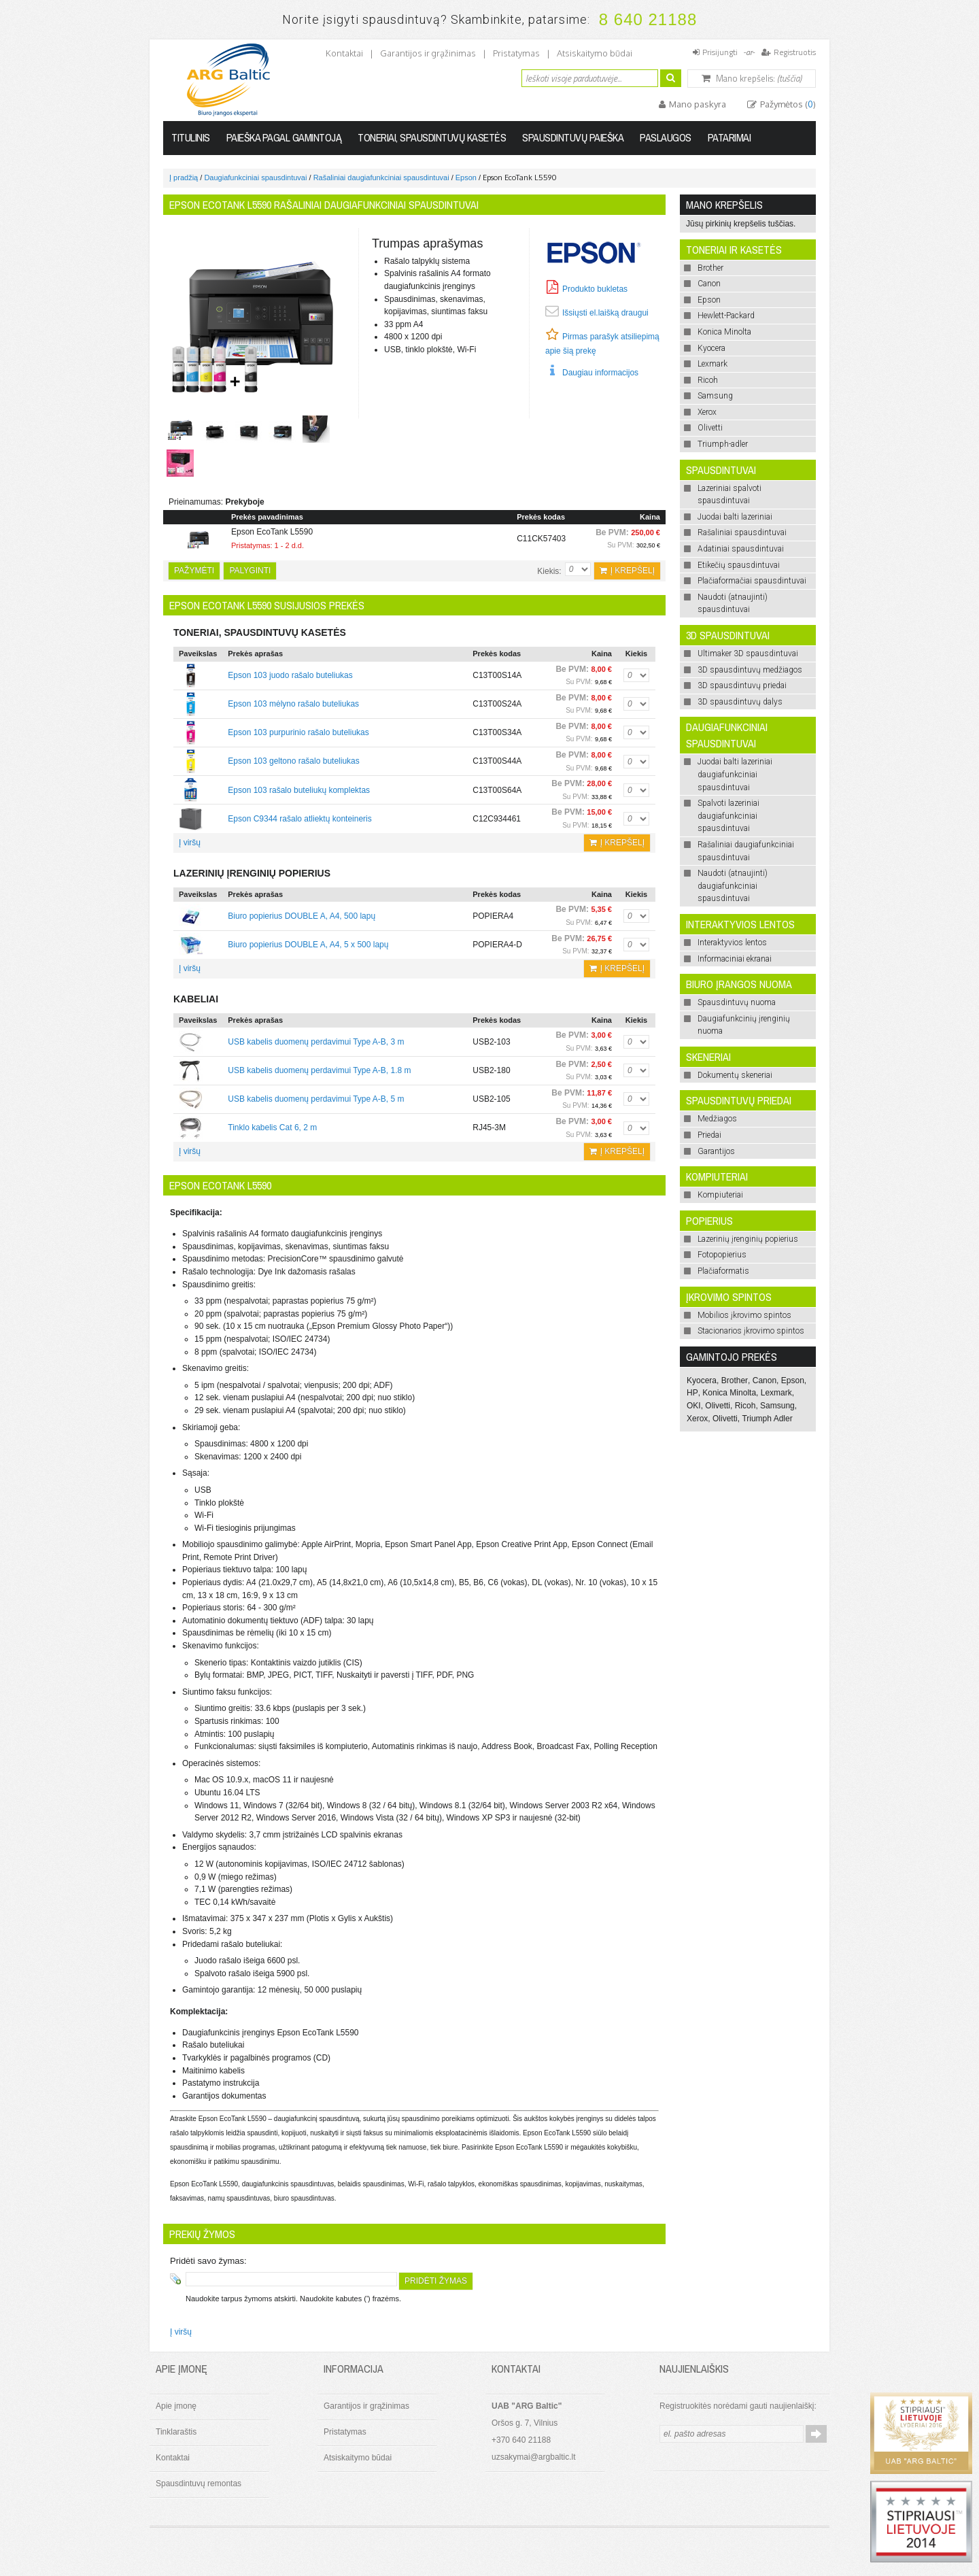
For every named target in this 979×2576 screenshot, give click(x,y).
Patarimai (729, 137)
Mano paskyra (696, 104)
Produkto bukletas (595, 289)
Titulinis (190, 137)
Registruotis (795, 52)
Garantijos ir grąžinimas (428, 53)
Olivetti (717, 1405)
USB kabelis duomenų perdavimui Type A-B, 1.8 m (319, 1070)
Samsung (777, 1405)
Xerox (697, 1418)
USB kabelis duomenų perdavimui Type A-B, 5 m (316, 1099)
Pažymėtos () (787, 104)
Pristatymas (516, 53)
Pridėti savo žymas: (208, 2261)
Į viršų (190, 842)
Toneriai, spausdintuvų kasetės (432, 137)
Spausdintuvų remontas (198, 2483)
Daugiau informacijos (600, 372)
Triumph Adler (767, 1418)
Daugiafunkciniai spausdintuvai (255, 177)
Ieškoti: (513, 76)
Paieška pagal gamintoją (284, 137)
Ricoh (745, 1405)
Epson (466, 177)
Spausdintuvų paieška (572, 137)
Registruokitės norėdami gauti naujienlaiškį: (738, 2406)
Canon (764, 1380)
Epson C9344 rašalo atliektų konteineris (299, 819)
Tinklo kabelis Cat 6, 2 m (272, 1127)
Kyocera (702, 1380)
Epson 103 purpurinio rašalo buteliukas (298, 732)
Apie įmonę (176, 2406)
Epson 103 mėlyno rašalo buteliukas (293, 704)
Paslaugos (665, 137)
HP (692, 1392)
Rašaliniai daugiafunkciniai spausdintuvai (381, 177)
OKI (694, 1405)
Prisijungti (720, 52)
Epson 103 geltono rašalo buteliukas (293, 761)
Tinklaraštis (176, 2432)
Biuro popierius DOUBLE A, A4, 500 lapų (301, 916)
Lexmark (776, 1392)
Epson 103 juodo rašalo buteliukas (290, 675)
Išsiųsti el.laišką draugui (605, 313)
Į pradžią (183, 177)
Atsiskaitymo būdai (594, 53)
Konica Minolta (729, 1392)
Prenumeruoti (816, 2434)
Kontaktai (344, 53)
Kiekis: (549, 571)
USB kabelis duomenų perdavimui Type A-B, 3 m (316, 1042)
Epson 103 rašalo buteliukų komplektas (299, 790)
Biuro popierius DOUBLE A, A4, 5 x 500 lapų (308, 944)
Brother (734, 1380)
